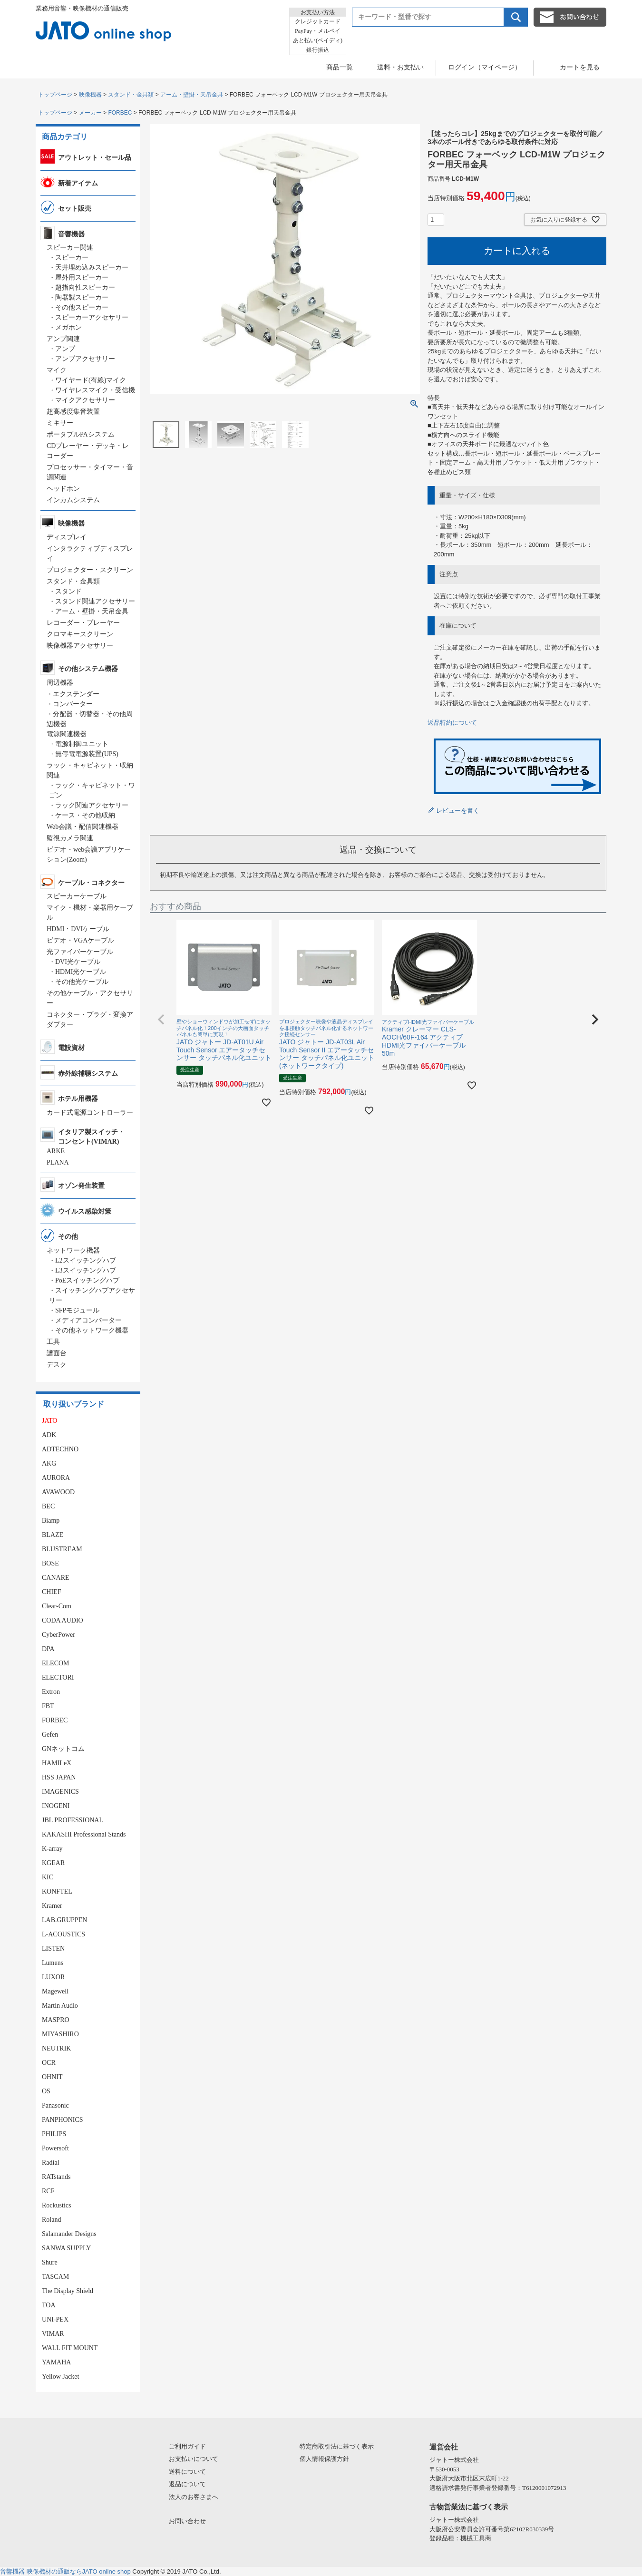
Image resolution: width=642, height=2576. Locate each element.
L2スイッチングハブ (85, 1260)
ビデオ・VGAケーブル (80, 940)
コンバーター (73, 704)
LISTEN (53, 1948)
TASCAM (55, 2276)
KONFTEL (57, 1891)
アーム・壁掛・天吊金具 (191, 94)
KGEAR (53, 1862)
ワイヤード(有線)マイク (90, 380)
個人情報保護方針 (324, 2458)
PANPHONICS (62, 2119)
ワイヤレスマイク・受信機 (95, 390)
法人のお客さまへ (193, 2496)
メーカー (90, 112)
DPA (48, 1649)
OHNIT (52, 2076)
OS (46, 2091)
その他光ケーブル (81, 981)
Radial (50, 2162)
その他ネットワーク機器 (91, 1330)
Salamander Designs (69, 2233)
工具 (53, 1341)
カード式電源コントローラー (90, 1112)
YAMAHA (56, 2362)
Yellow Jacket (60, 2376)
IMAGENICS (60, 1791)
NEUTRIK (56, 2048)
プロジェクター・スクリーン (90, 570)
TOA (49, 2305)
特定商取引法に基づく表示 (337, 2446)
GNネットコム (63, 1748)
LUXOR (53, 1977)
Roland (51, 2219)
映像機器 (90, 94)
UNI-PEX (55, 2319)
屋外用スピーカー (81, 277)
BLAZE (52, 1534)
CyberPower (58, 1634)
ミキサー (60, 423)
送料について (187, 2471)
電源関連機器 (67, 734)
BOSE (50, 1563)
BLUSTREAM (62, 1549)
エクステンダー (76, 694)
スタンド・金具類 (131, 94)
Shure (50, 2262)
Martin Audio (60, 2005)
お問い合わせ (187, 2521)
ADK (49, 1435)
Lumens (52, 1962)
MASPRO (55, 2019)
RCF (48, 2191)
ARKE (56, 1151)
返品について (187, 2484)
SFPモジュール (77, 1310)
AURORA (56, 1477)
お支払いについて (193, 2458)
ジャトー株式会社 (454, 2459)
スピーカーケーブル (77, 896)
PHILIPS (54, 2134)
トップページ (55, 94)
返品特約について (452, 722)
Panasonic (55, 2105)
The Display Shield (67, 2290)
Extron (51, 1691)
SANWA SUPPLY (66, 2248)
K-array (52, 1848)
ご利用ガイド (187, 2446)
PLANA (58, 1162)
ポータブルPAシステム (81, 434)
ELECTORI (58, 1677)
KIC (47, 1877)
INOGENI (55, 1805)
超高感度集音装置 (73, 411)
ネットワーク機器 (73, 1250)
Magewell (55, 1991)
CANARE (55, 1577)
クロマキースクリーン (80, 634)
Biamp (50, 1520)
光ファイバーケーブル (80, 951)
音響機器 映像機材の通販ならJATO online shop (65, 2571)
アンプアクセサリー (85, 358)
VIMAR (53, 2333)
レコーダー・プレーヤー (83, 622)
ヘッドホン (63, 488)
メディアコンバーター (88, 1320)
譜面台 (57, 1353)
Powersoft (55, 2148)
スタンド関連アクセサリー (95, 601)
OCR (49, 2062)
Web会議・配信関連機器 (82, 826)
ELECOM (55, 1663)
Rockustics (56, 2205)
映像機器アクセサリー (80, 645)
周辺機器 (60, 682)
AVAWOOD (58, 1492)
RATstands (56, 2176)
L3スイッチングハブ (85, 1270)
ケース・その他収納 (85, 815)
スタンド (68, 591)
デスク (57, 1364)
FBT (48, 1706)
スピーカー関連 (70, 247)
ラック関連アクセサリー (91, 805)
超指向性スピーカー (85, 287)
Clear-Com (56, 1606)
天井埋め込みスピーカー (91, 267)
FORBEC (120, 112)
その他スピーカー (81, 307)
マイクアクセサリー (85, 400)
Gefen (50, 1734)
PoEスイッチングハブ (87, 1280)
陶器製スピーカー (81, 297)
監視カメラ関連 (70, 838)
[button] (161, 1019)
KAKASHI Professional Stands (84, 1834)
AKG (49, 1463)
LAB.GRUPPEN (64, 1920)
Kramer (52, 1905)
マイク (57, 370)
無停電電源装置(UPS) (86, 754)
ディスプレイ (67, 537)
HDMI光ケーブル (80, 971)
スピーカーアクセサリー (91, 317)
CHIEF (51, 1591)
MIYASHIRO (60, 2034)
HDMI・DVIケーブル (78, 929)
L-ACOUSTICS (63, 1934)
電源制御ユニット (81, 744)
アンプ (65, 348)
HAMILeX (56, 1763)
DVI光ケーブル (77, 961)
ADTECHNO (60, 1449)
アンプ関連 (63, 338)
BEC (48, 1506)
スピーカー (71, 257)
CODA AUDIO (62, 1620)
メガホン (68, 327)
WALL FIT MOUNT (69, 2348)
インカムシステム (73, 500)
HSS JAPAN (59, 1777)
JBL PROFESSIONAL (72, 1820)
